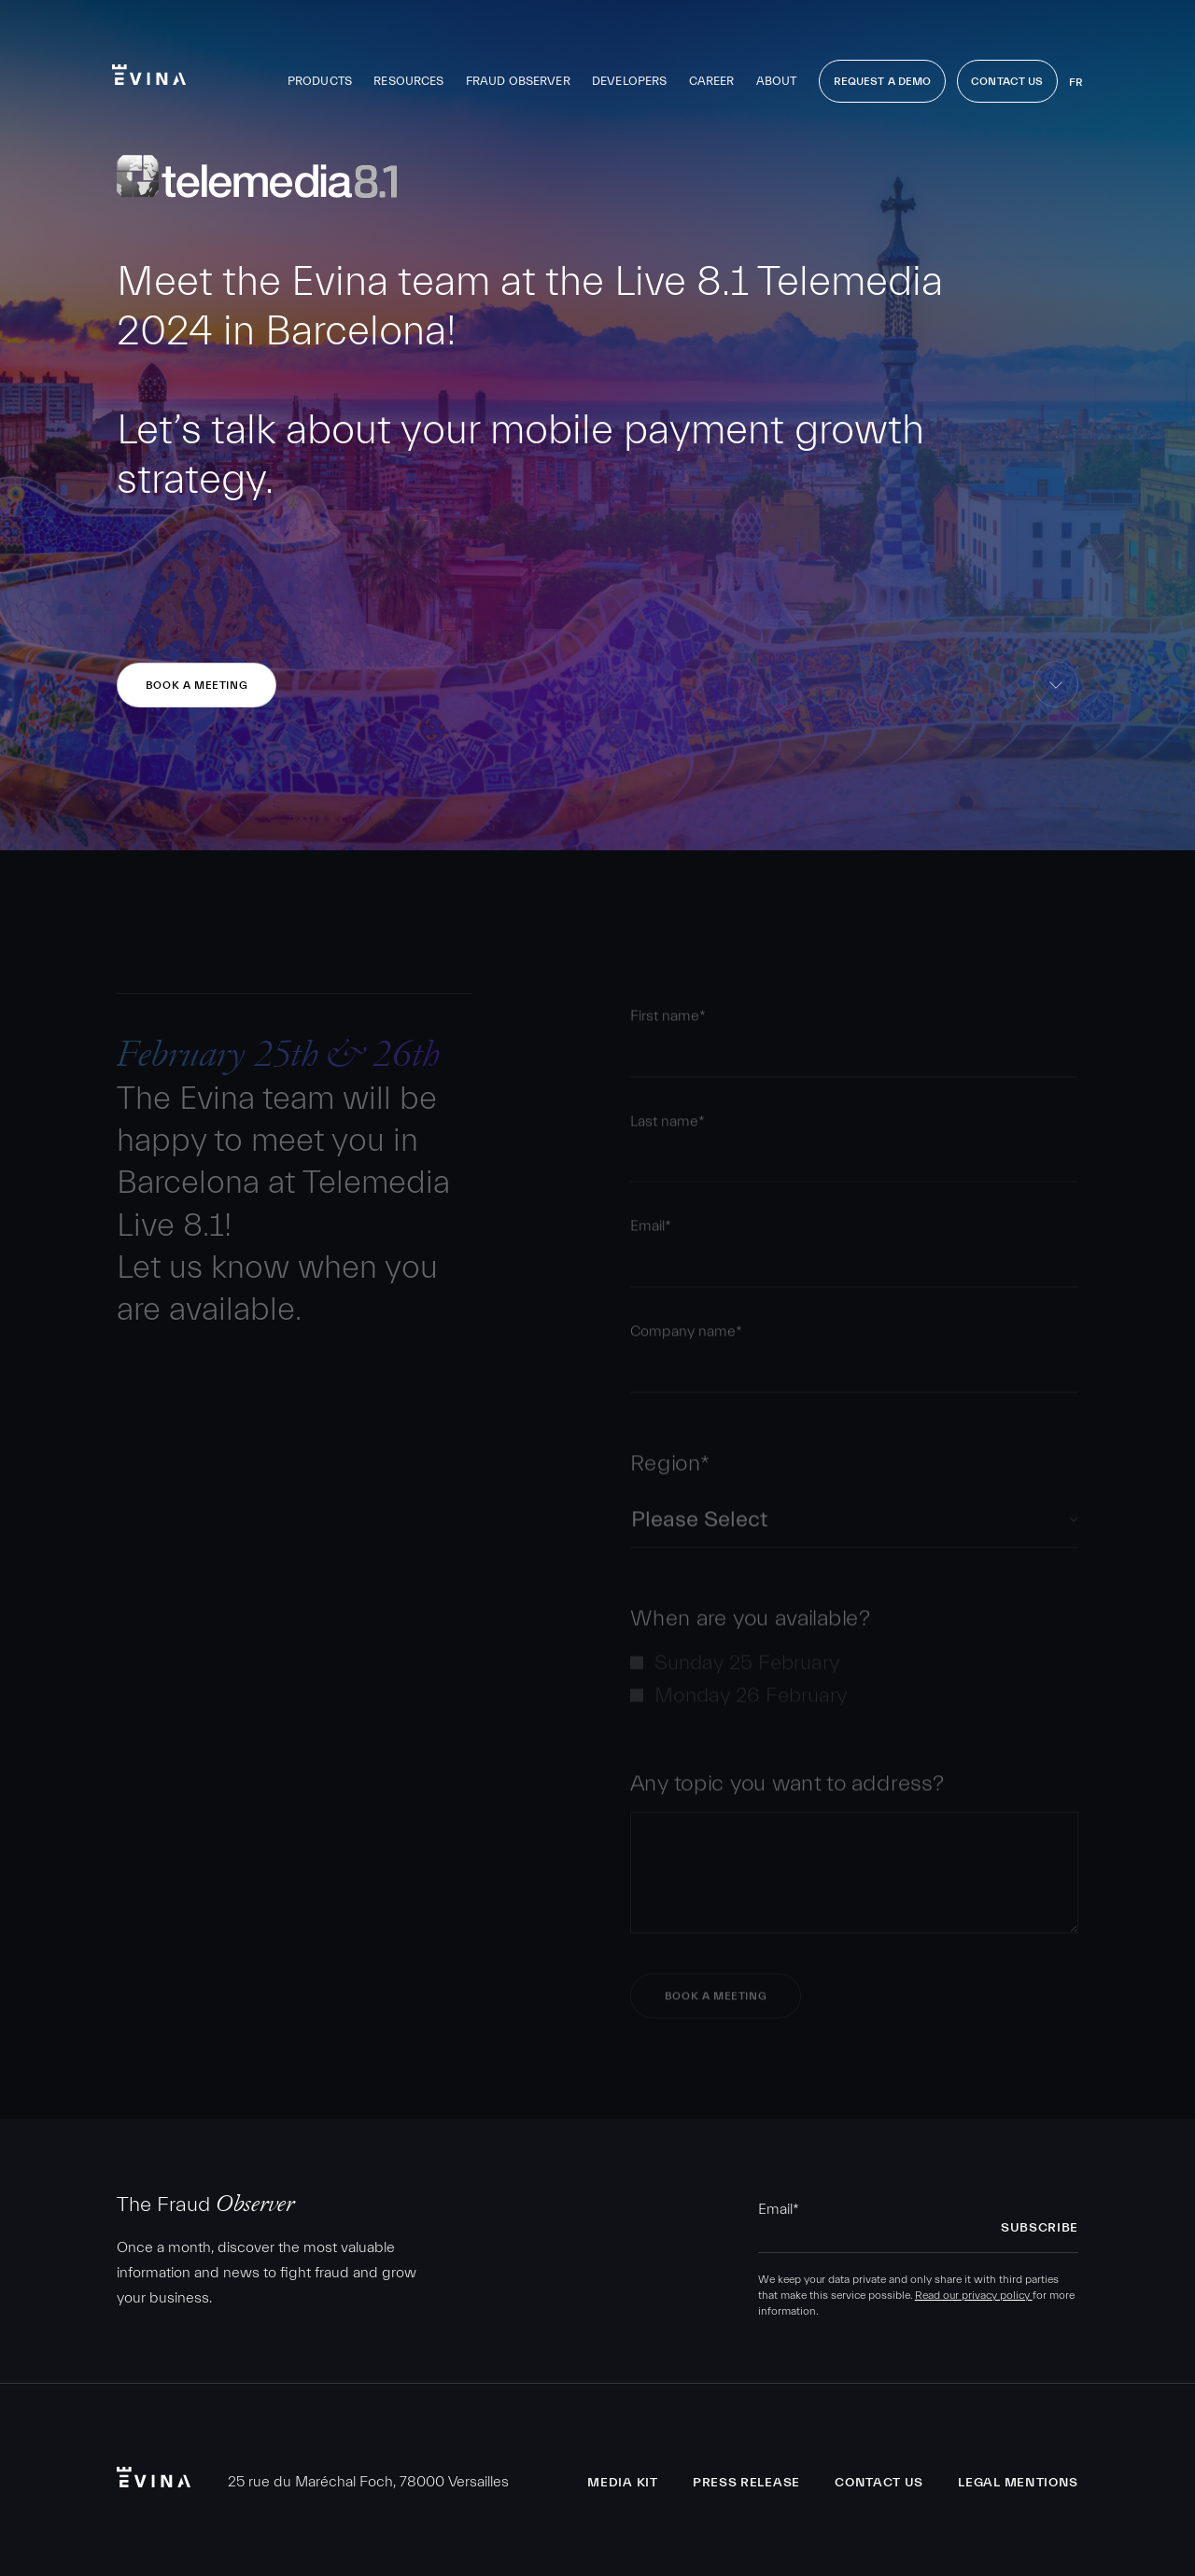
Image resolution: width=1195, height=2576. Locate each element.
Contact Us (1007, 81)
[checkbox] (854, 1685)
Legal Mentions (1018, 2482)
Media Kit (622, 2482)
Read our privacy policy (974, 2295)
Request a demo (883, 81)
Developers (629, 81)
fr (1076, 82)
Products (320, 81)
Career (712, 81)
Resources (408, 81)
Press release (746, 2482)
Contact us (879, 2482)
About (776, 81)
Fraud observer (518, 81)
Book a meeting (196, 685)
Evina (149, 74)
